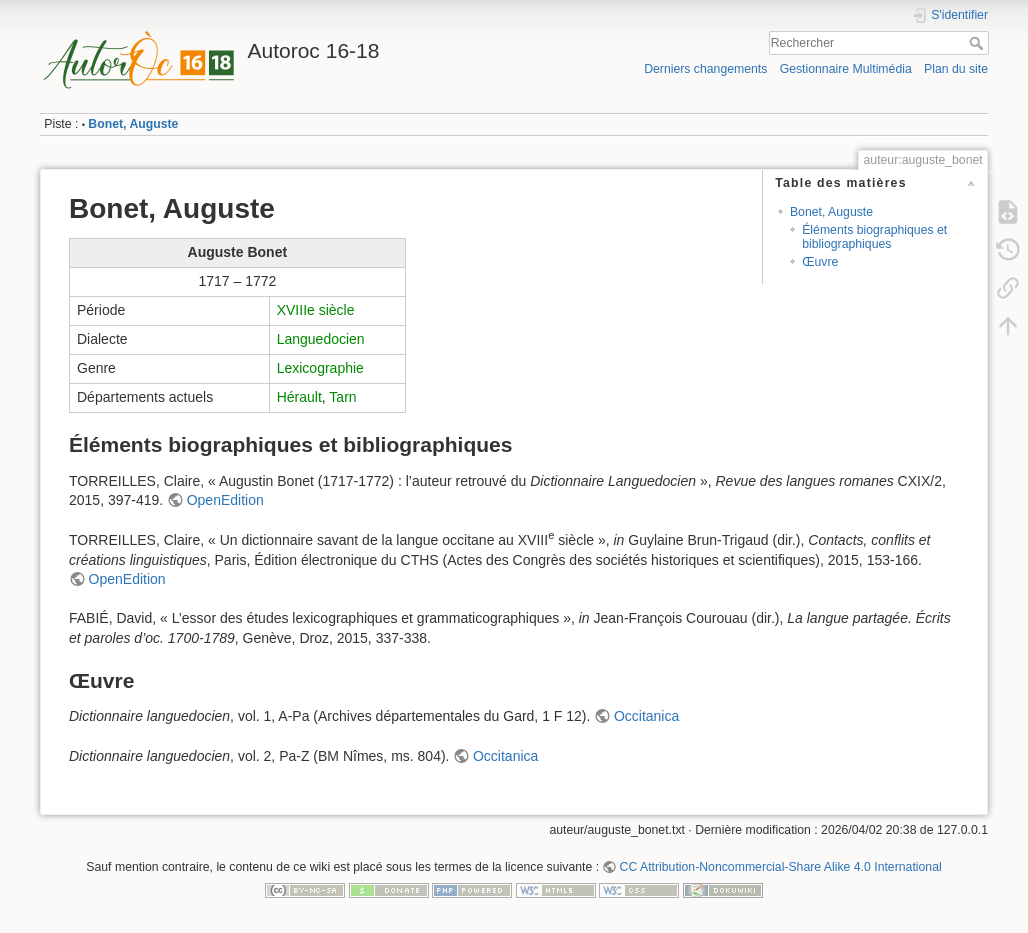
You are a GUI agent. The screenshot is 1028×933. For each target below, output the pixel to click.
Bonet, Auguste (133, 124)
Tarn (342, 397)
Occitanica (646, 716)
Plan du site (956, 69)
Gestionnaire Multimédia (846, 69)
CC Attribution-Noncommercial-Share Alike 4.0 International (781, 867)
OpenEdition (225, 500)
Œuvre (820, 262)
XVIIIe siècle (316, 310)
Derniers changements (705, 69)
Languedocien (321, 339)
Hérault (299, 397)
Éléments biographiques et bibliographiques (874, 236)
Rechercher (978, 43)
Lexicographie (320, 368)
